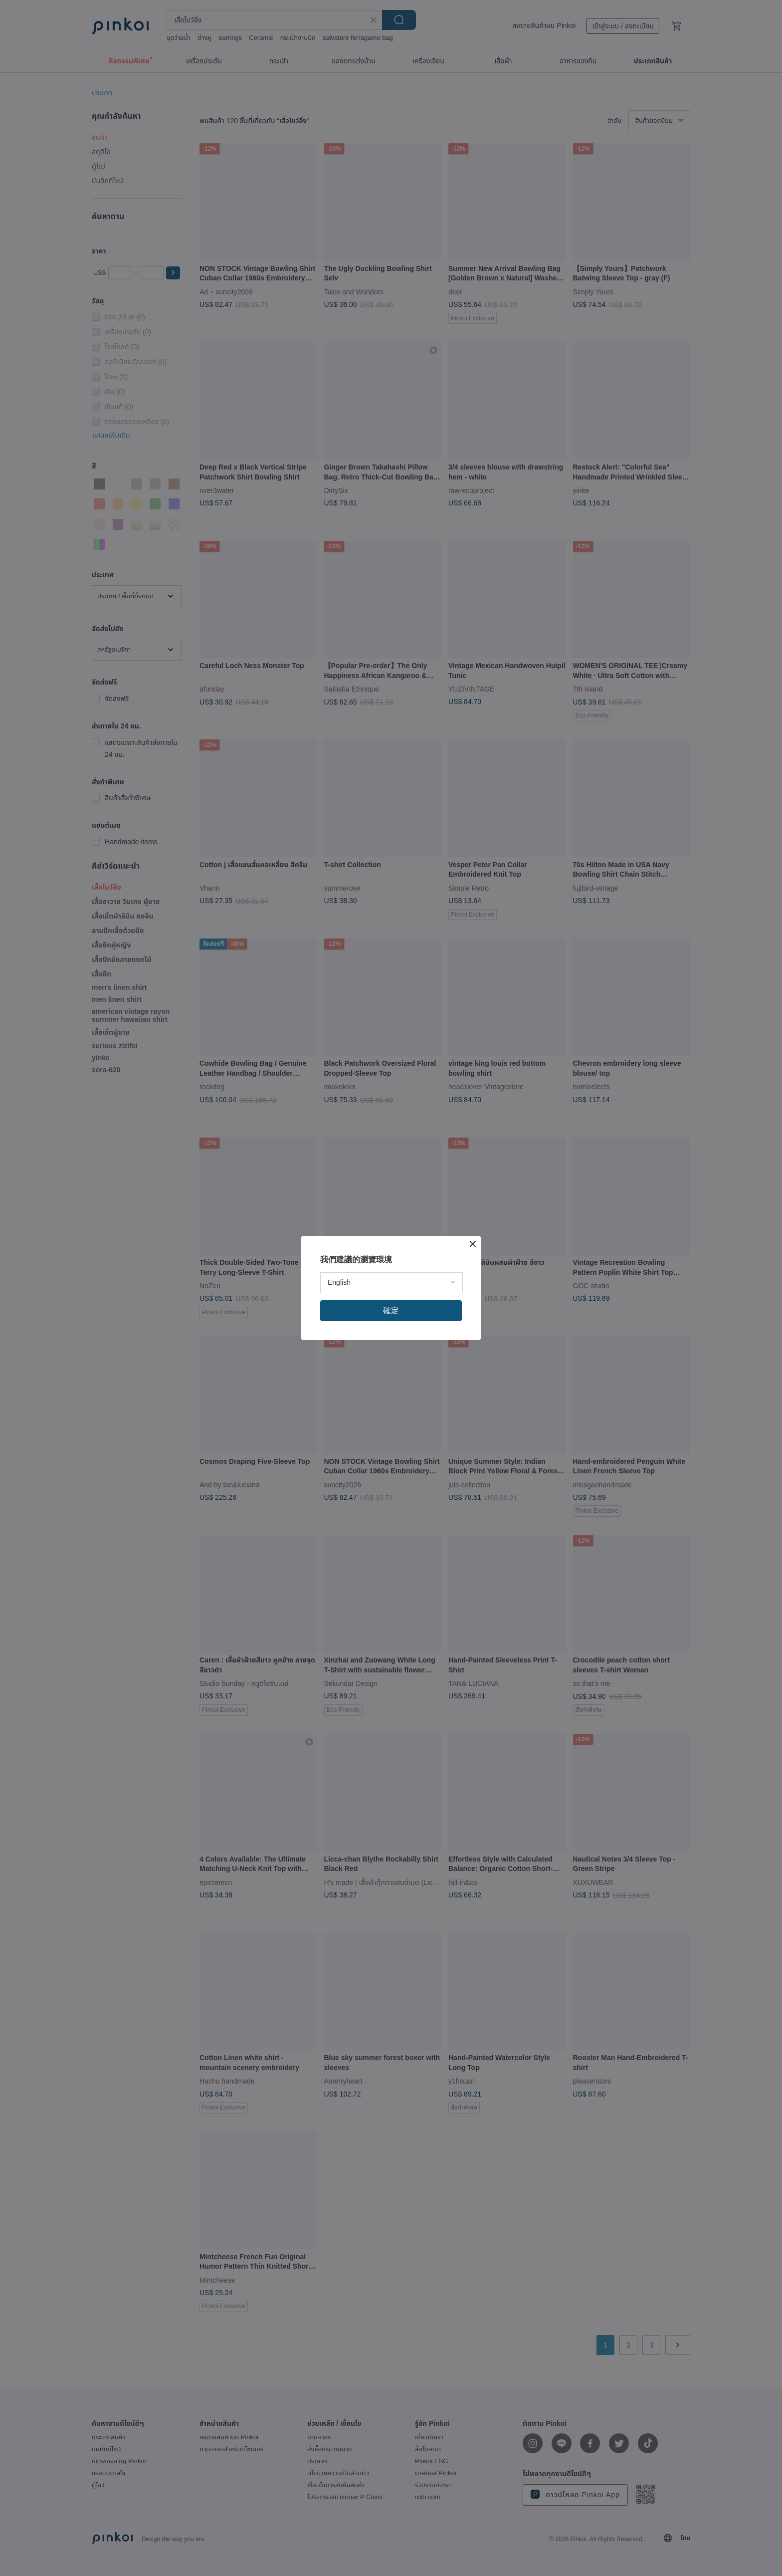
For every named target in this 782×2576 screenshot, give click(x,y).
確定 (391, 1310)
